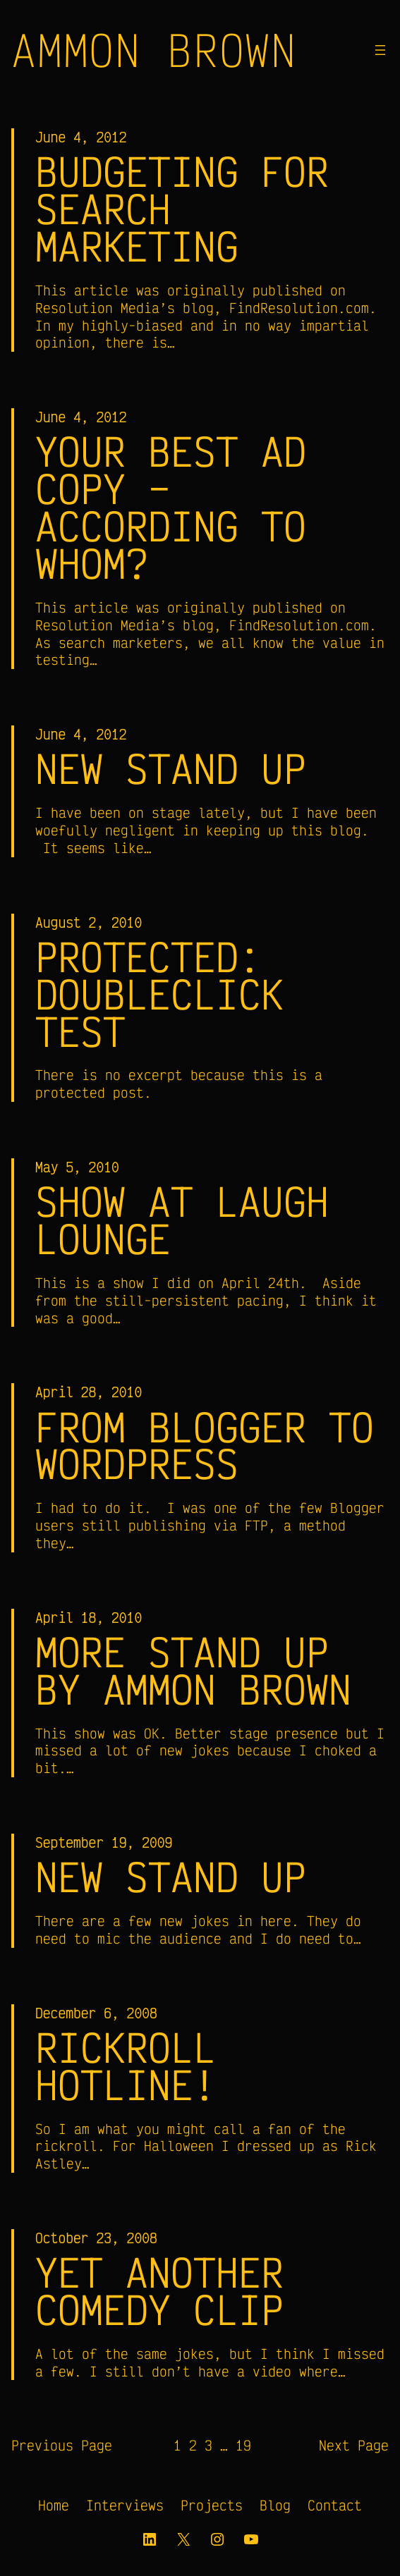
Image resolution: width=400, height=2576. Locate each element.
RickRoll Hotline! (125, 2066)
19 (243, 2445)
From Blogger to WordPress (204, 1446)
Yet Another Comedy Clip (159, 2291)
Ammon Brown (154, 50)
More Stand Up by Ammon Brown (193, 1670)
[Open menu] (380, 50)
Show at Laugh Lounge (182, 1220)
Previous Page (61, 2445)
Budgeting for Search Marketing (182, 209)
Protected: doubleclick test (159, 994)
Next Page (354, 2445)
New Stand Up (170, 768)
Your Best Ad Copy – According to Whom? (170, 507)
